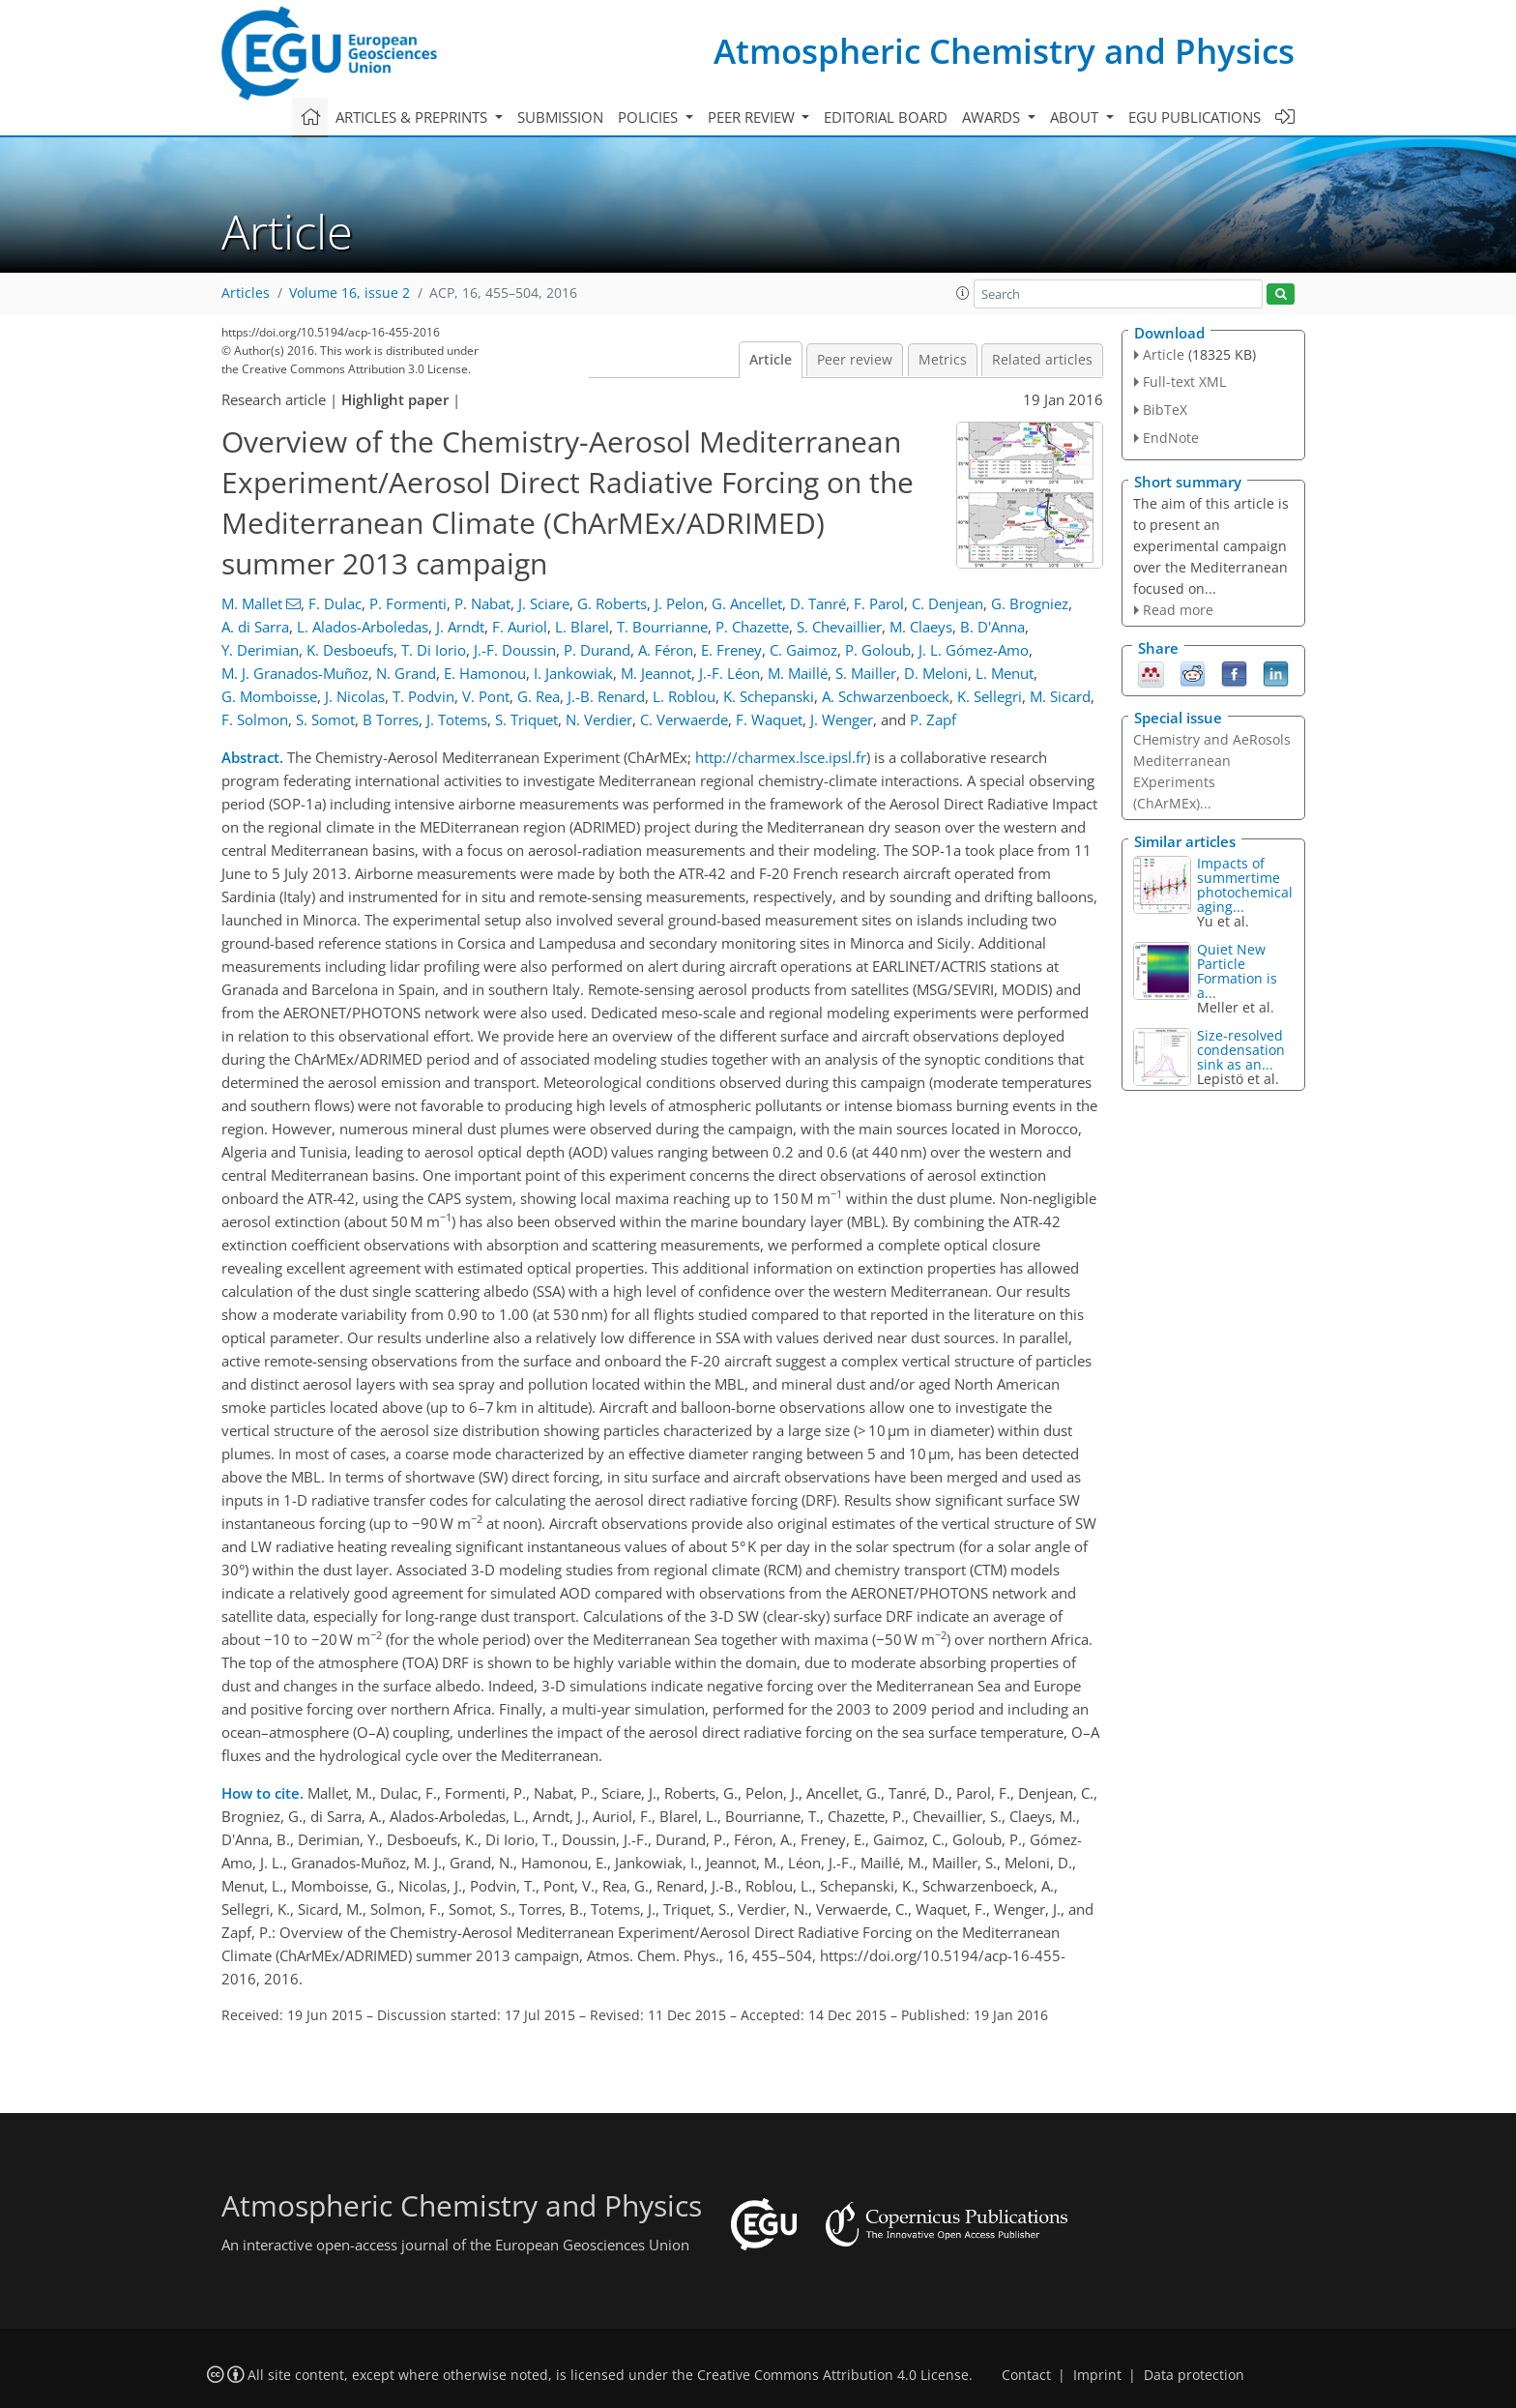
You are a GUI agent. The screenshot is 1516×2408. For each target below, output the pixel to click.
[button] (963, 293)
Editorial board (886, 117)
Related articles (1042, 359)
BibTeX (1165, 409)
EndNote (1171, 437)
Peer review (854, 359)
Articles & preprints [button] (413, 117)
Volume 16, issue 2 (349, 293)
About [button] (1076, 117)
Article (770, 359)
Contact (1026, 2375)
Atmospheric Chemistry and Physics (1004, 50)
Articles (245, 293)
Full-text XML (1184, 381)
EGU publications (1194, 117)
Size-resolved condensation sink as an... (1241, 1049)
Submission (560, 117)
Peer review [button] (753, 117)
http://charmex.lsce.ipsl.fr (780, 757)
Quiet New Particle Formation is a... (1237, 971)
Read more (1178, 610)
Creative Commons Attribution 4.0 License (833, 2375)
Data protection (1194, 2375)
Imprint (1097, 2375)
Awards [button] (993, 117)
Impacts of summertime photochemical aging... (1245, 885)
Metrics (942, 359)
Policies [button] (650, 117)
